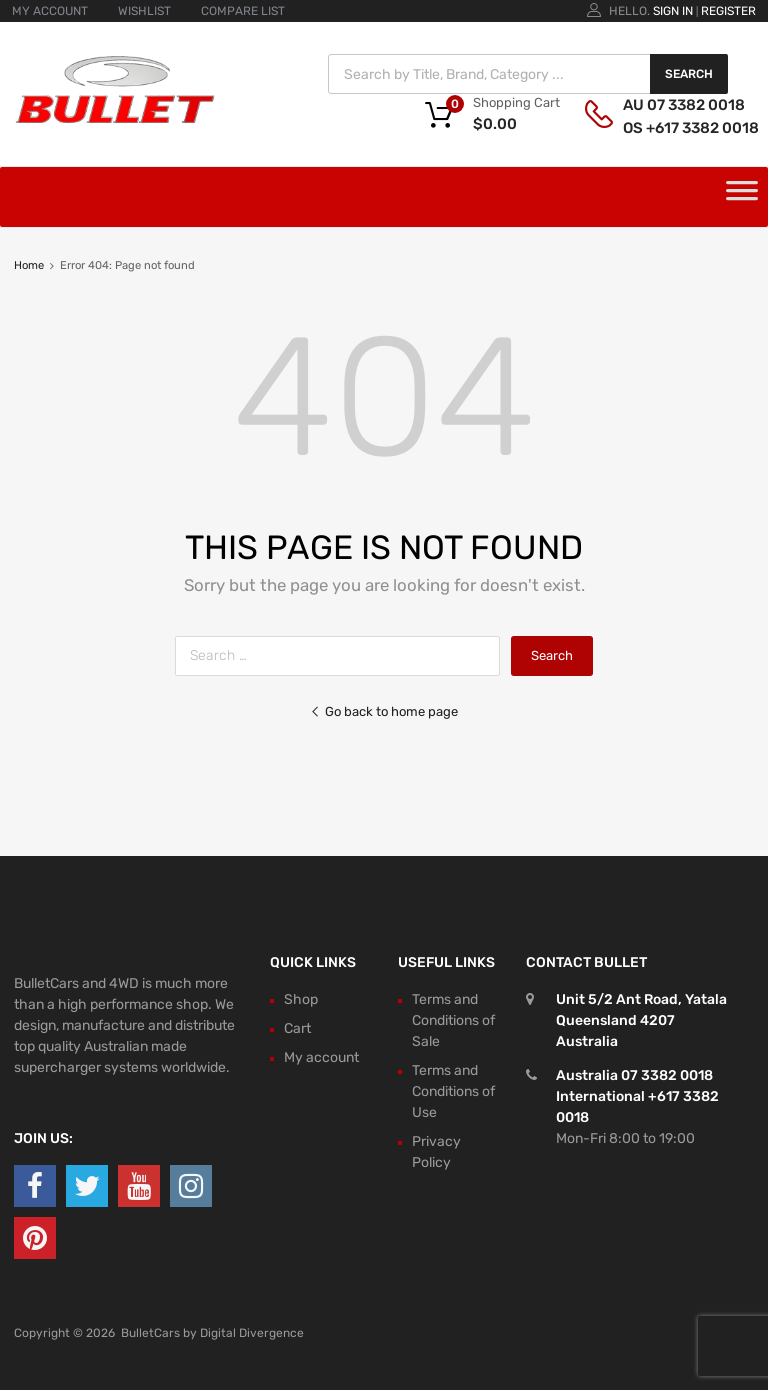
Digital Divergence (252, 1333)
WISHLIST (144, 11)
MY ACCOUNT (50, 11)
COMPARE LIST (243, 11)
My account (321, 1057)
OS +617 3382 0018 (672, 128)
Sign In (673, 11)
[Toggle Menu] (742, 197)
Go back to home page (384, 711)
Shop (301, 999)
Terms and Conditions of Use (453, 1091)
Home (29, 265)
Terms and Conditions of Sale (453, 1020)
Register (728, 11)
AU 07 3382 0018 (672, 105)
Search (689, 74)
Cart (297, 1028)
